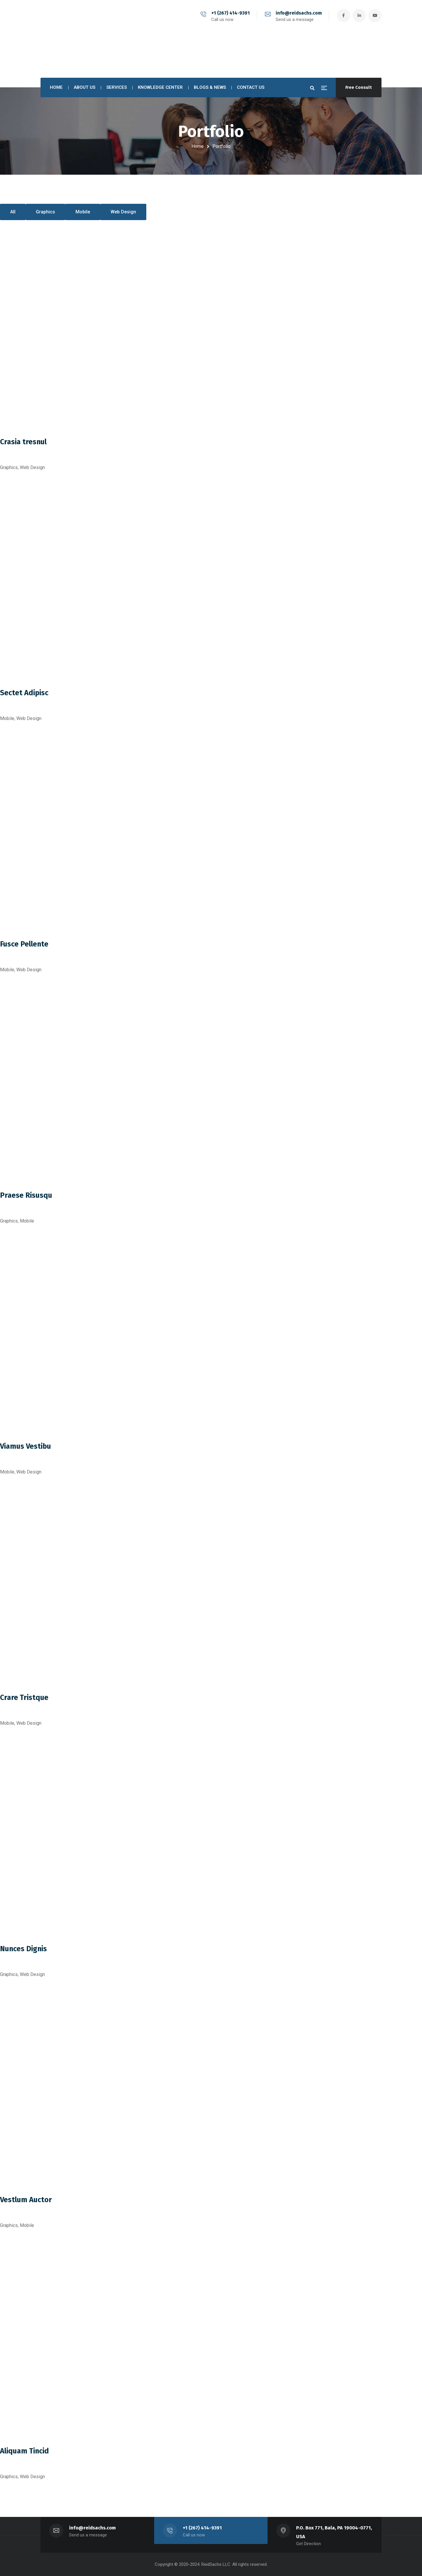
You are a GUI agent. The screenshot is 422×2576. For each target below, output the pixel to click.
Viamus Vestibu (25, 1446)
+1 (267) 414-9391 (230, 13)
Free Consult (358, 87)
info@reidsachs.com (299, 13)
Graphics (45, 212)
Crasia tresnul (23, 442)
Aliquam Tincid (24, 2451)
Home (197, 146)
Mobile (82, 212)
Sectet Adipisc (24, 693)
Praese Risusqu (26, 1195)
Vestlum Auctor (26, 2199)
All (12, 212)
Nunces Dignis (23, 1949)
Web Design (123, 212)
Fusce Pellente (24, 944)
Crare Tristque (24, 1697)
